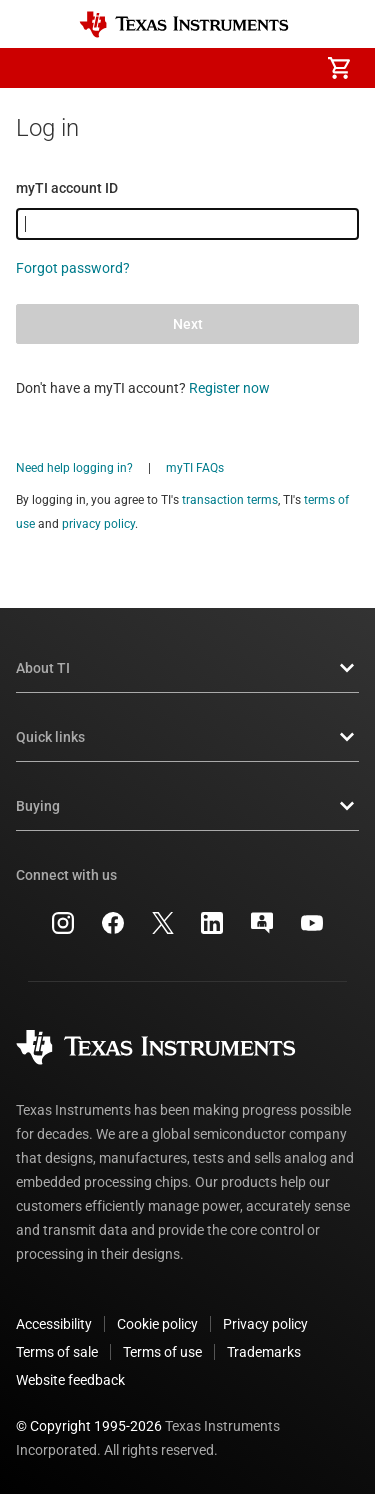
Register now (229, 388)
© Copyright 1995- (89, 1426)
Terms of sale (57, 1352)
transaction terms (230, 500)
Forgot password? (73, 268)
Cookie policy (157, 1324)
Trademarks (264, 1352)
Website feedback (70, 1380)
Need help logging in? (74, 468)
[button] (36, 68)
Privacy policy (265, 1324)
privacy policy (98, 524)
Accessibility (54, 1324)
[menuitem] (171, 68)
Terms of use (162, 1352)
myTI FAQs (195, 468)
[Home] (184, 24)
